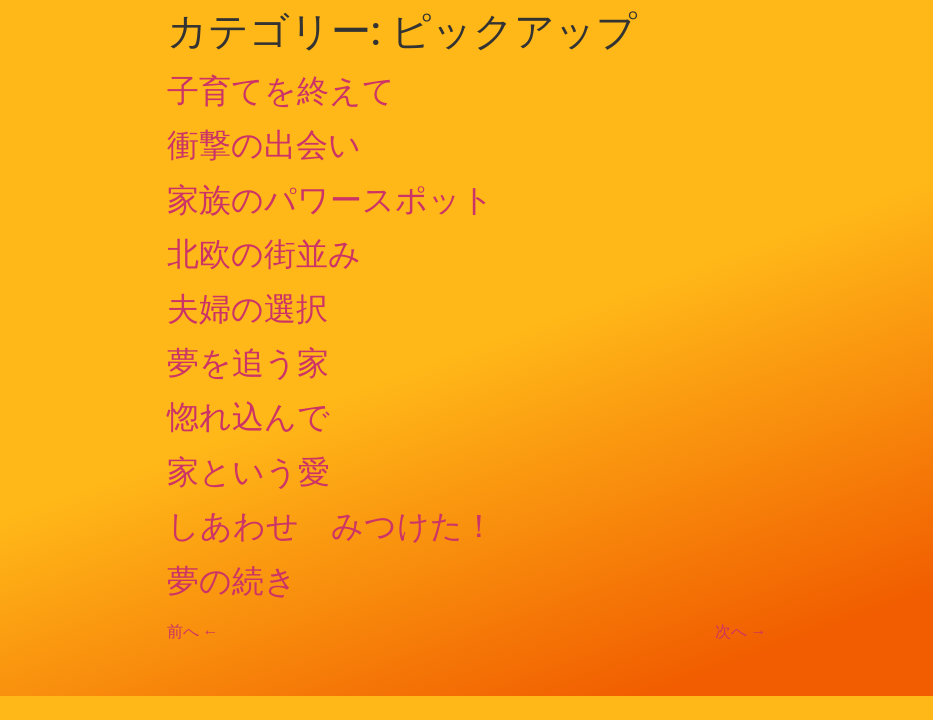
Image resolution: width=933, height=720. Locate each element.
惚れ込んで (248, 417)
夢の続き (232, 581)
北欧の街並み (264, 254)
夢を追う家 (248, 363)
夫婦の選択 (247, 309)
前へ (193, 631)
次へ (741, 631)
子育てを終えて (281, 91)
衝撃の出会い (264, 145)
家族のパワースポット (330, 200)
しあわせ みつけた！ (331, 526)
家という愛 (248, 472)
